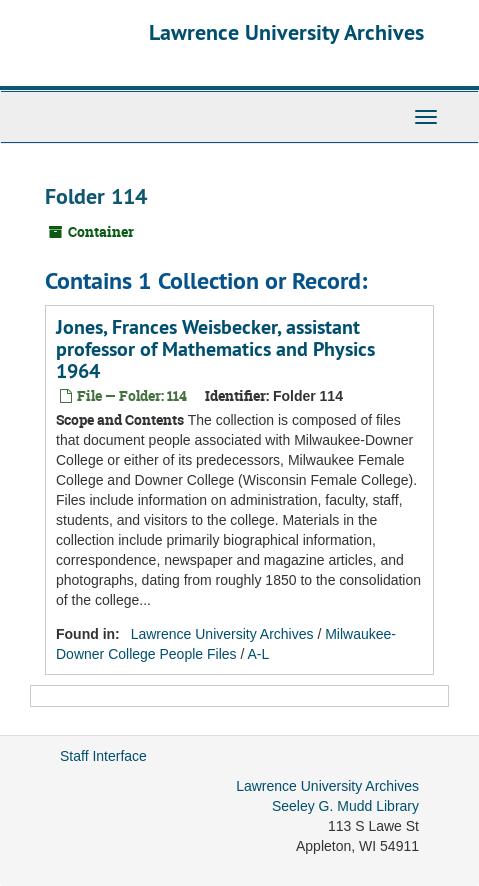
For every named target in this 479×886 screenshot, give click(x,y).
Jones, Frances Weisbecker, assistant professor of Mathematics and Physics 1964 (215, 349)
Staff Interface (103, 756)
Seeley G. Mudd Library (345, 806)
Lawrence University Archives (286, 32)
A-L (258, 654)
